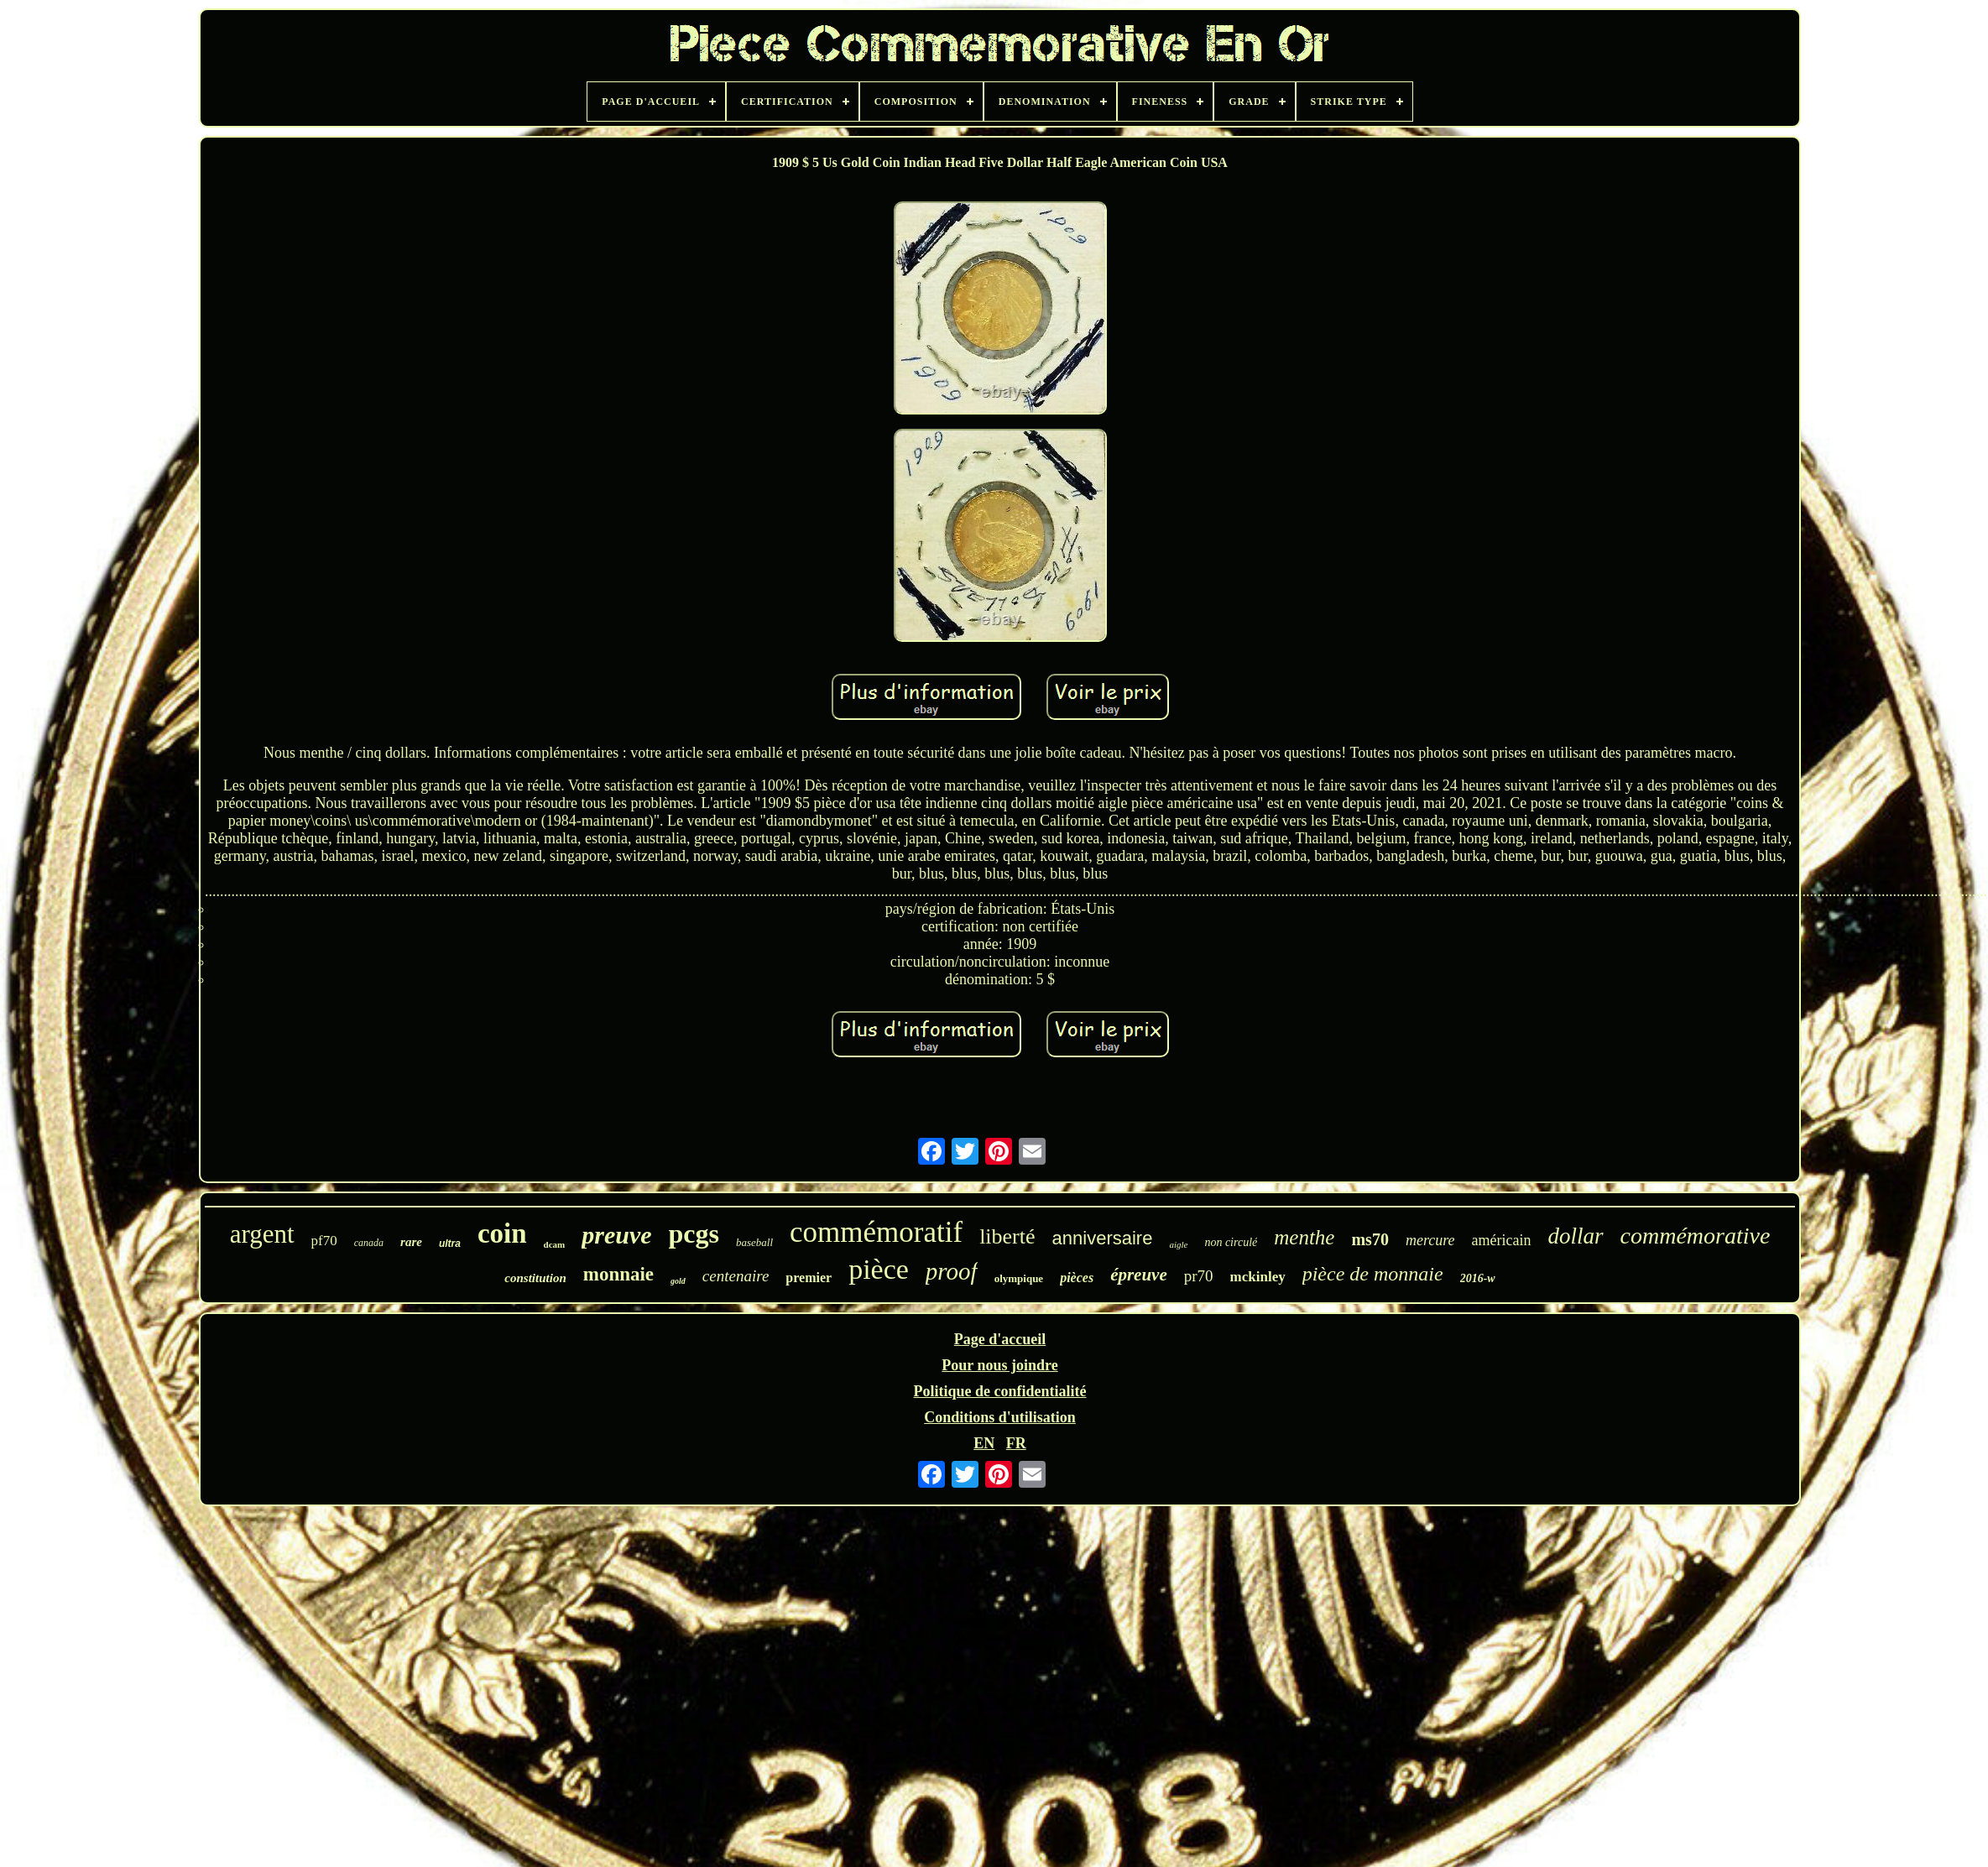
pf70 (324, 1241)
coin (502, 1233)
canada (369, 1243)
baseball (754, 1242)
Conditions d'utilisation (1000, 1417)
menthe (1304, 1237)
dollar (1576, 1236)
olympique (1019, 1278)
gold (678, 1281)
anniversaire (1102, 1238)
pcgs (694, 1233)
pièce (878, 1269)
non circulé (1230, 1242)
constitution (535, 1278)
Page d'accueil (1000, 1339)
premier (808, 1277)
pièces (1076, 1277)
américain (1501, 1240)
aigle (1178, 1244)
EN (983, 1443)
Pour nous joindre (999, 1365)
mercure (1430, 1240)
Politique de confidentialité (1000, 1391)
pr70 (1198, 1276)
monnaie (618, 1274)
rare (411, 1242)
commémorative (1695, 1236)
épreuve (1138, 1275)
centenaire (735, 1276)
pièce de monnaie (1372, 1274)
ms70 (1369, 1239)
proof (952, 1271)
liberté (1007, 1236)
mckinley (1258, 1277)
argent (262, 1234)
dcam (555, 1244)
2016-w (1477, 1278)
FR (1016, 1443)
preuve (616, 1235)
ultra (450, 1243)
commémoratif (876, 1232)
